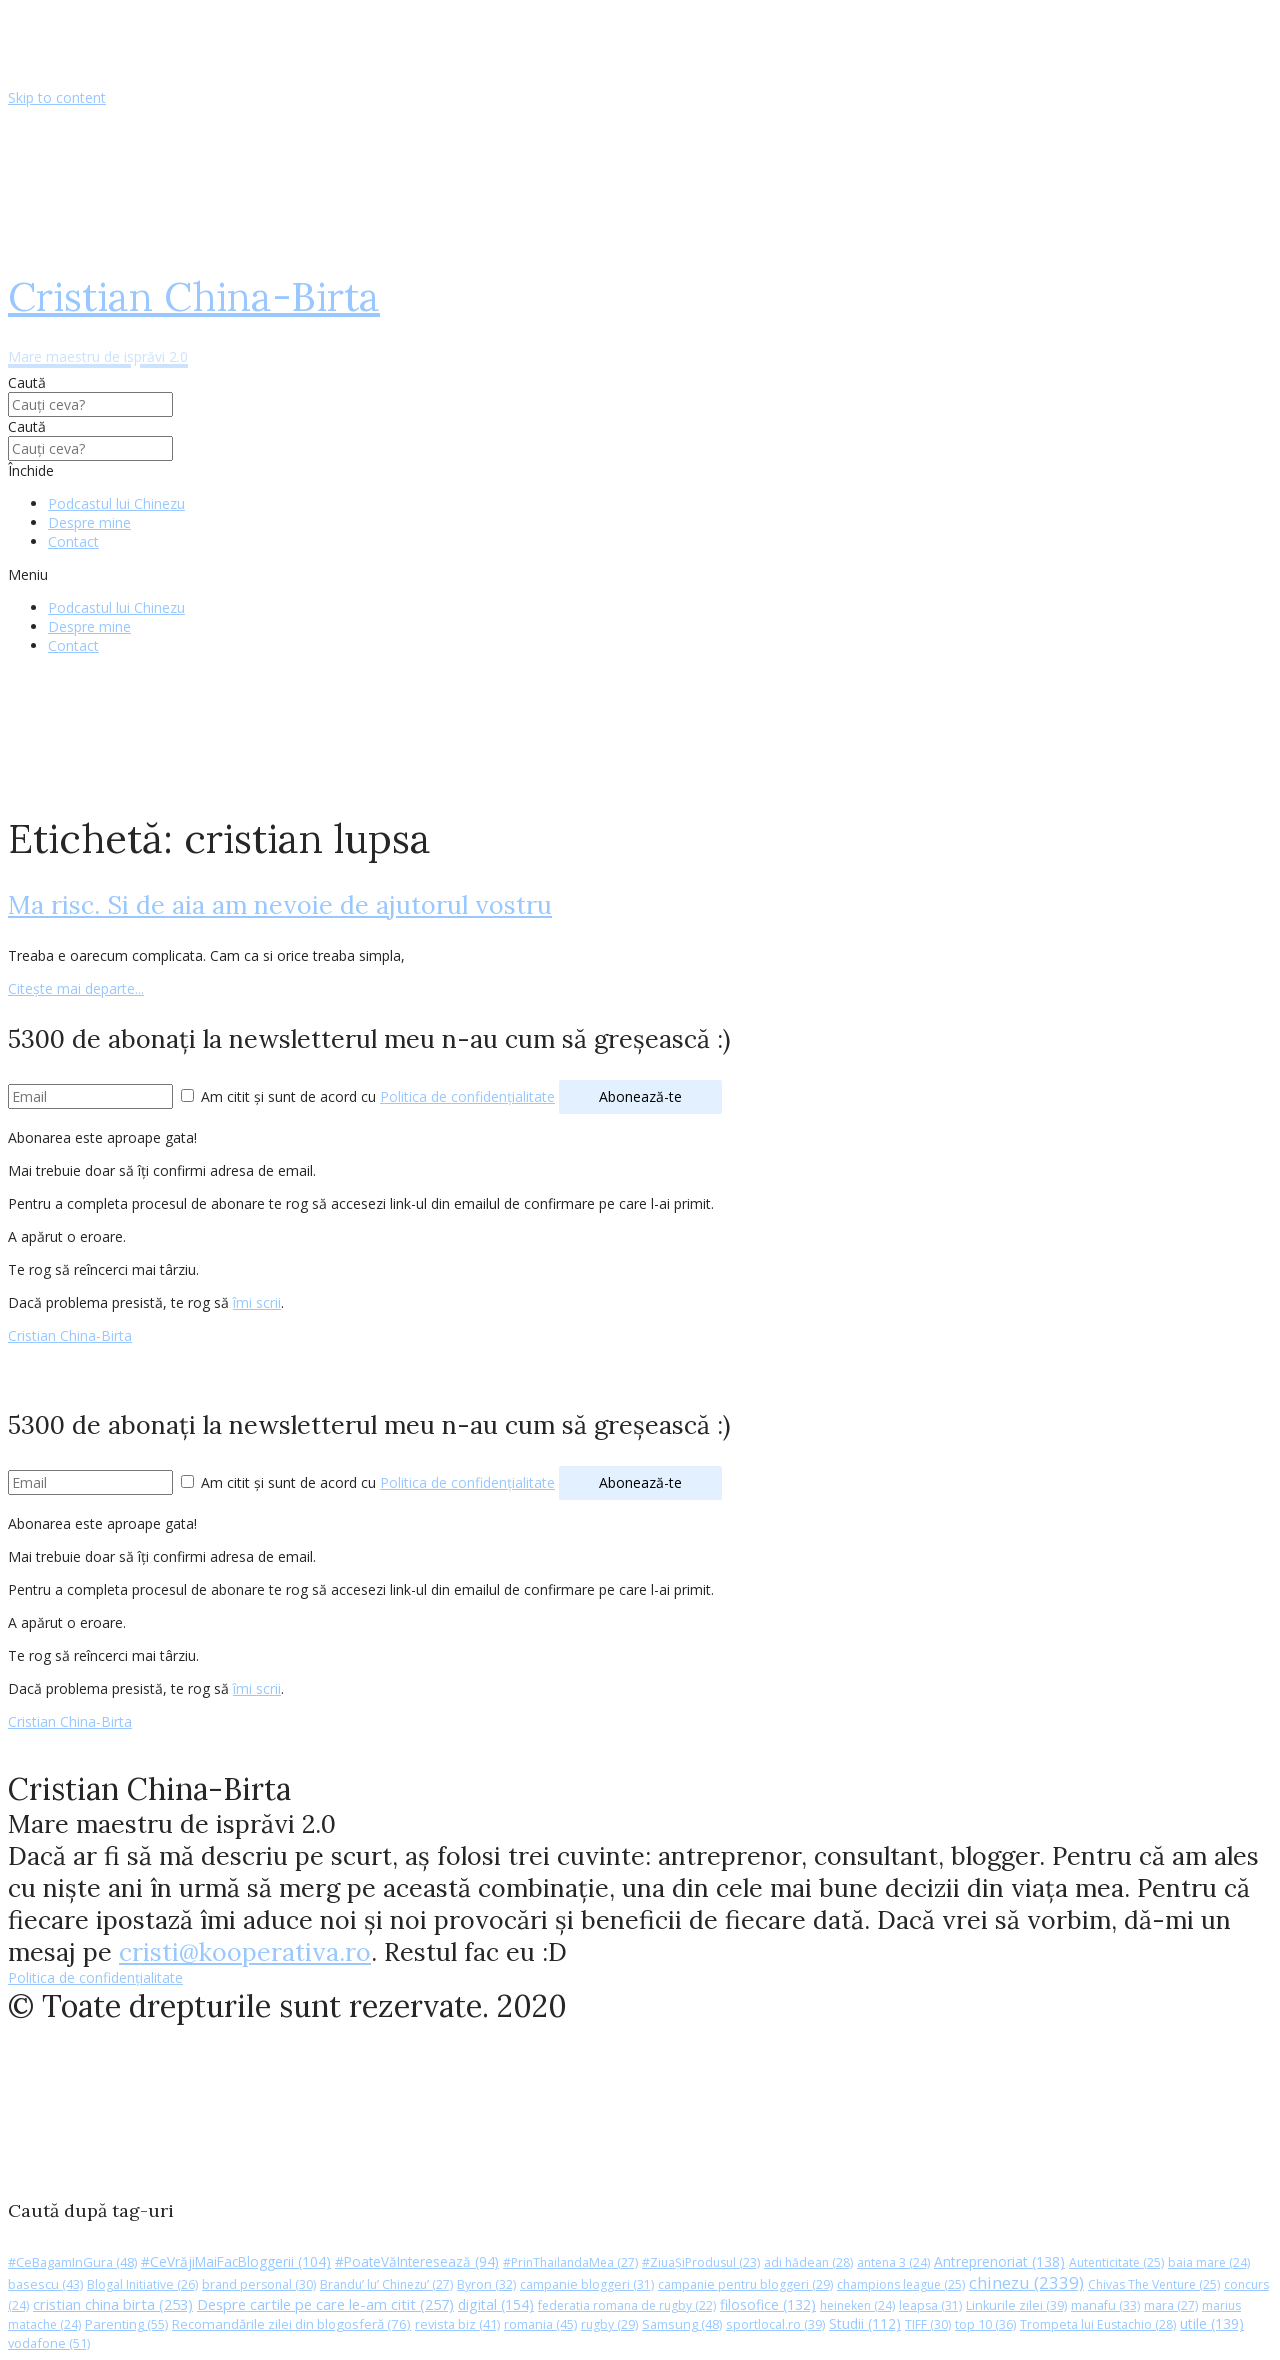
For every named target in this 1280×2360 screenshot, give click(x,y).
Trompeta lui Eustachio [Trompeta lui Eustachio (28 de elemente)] (1098, 2324)
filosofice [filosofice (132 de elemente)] (768, 2304)
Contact (73, 541)
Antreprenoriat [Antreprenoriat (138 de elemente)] (999, 2261)
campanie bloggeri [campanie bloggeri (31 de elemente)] (587, 2284)
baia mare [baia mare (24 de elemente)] (1209, 2262)
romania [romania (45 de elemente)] (540, 2324)
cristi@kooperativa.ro (245, 1952)
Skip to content (57, 97)
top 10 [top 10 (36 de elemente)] (985, 2324)
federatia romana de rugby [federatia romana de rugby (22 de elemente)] (627, 2305)
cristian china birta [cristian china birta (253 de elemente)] (113, 2304)
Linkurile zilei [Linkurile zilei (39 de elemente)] (1016, 2305)
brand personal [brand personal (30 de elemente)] (259, 2284)
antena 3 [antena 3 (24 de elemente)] (893, 2262)
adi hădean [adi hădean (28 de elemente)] (808, 2262)
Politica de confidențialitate (467, 1096)
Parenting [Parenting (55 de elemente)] (126, 2324)
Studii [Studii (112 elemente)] (865, 2323)
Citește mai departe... (76, 988)
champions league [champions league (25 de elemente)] (901, 2284)
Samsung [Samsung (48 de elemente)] (682, 2324)
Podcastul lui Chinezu (116, 503)
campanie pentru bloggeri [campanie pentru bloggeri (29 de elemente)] (745, 2284)
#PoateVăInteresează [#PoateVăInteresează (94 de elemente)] (417, 2262)
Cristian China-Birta (70, 1335)
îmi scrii (257, 1302)
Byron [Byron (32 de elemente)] (486, 2284)
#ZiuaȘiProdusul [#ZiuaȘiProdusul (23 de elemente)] (701, 2262)
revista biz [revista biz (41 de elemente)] (457, 2324)
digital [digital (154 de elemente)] (496, 2304)
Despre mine (89, 522)
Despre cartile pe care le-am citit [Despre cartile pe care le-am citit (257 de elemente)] (325, 2304)
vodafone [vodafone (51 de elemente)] (49, 2343)
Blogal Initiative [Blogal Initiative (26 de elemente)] (142, 2284)
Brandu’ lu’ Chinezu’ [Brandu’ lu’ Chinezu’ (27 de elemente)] (386, 2284)
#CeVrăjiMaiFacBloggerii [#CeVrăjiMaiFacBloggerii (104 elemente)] (236, 2261)
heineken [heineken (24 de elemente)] (857, 2305)
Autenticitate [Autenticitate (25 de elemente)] (1116, 2262)
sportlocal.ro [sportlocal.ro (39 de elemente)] (775, 2324)
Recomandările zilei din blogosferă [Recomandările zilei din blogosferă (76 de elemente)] (291, 2324)
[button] (640, 574)
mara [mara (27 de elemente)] (1171, 2305)
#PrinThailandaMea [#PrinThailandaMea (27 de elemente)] (570, 2262)
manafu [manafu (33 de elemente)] (1105, 2305)
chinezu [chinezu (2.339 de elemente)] (1026, 2282)
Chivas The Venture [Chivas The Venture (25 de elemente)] (1154, 2284)
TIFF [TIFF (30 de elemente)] (928, 2324)
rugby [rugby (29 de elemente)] (609, 2324)
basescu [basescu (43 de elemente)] (45, 2284)
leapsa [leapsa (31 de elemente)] (930, 2305)
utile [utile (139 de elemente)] (1212, 2323)
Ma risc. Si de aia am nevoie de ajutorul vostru (280, 905)
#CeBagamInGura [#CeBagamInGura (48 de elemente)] (72, 2262)
